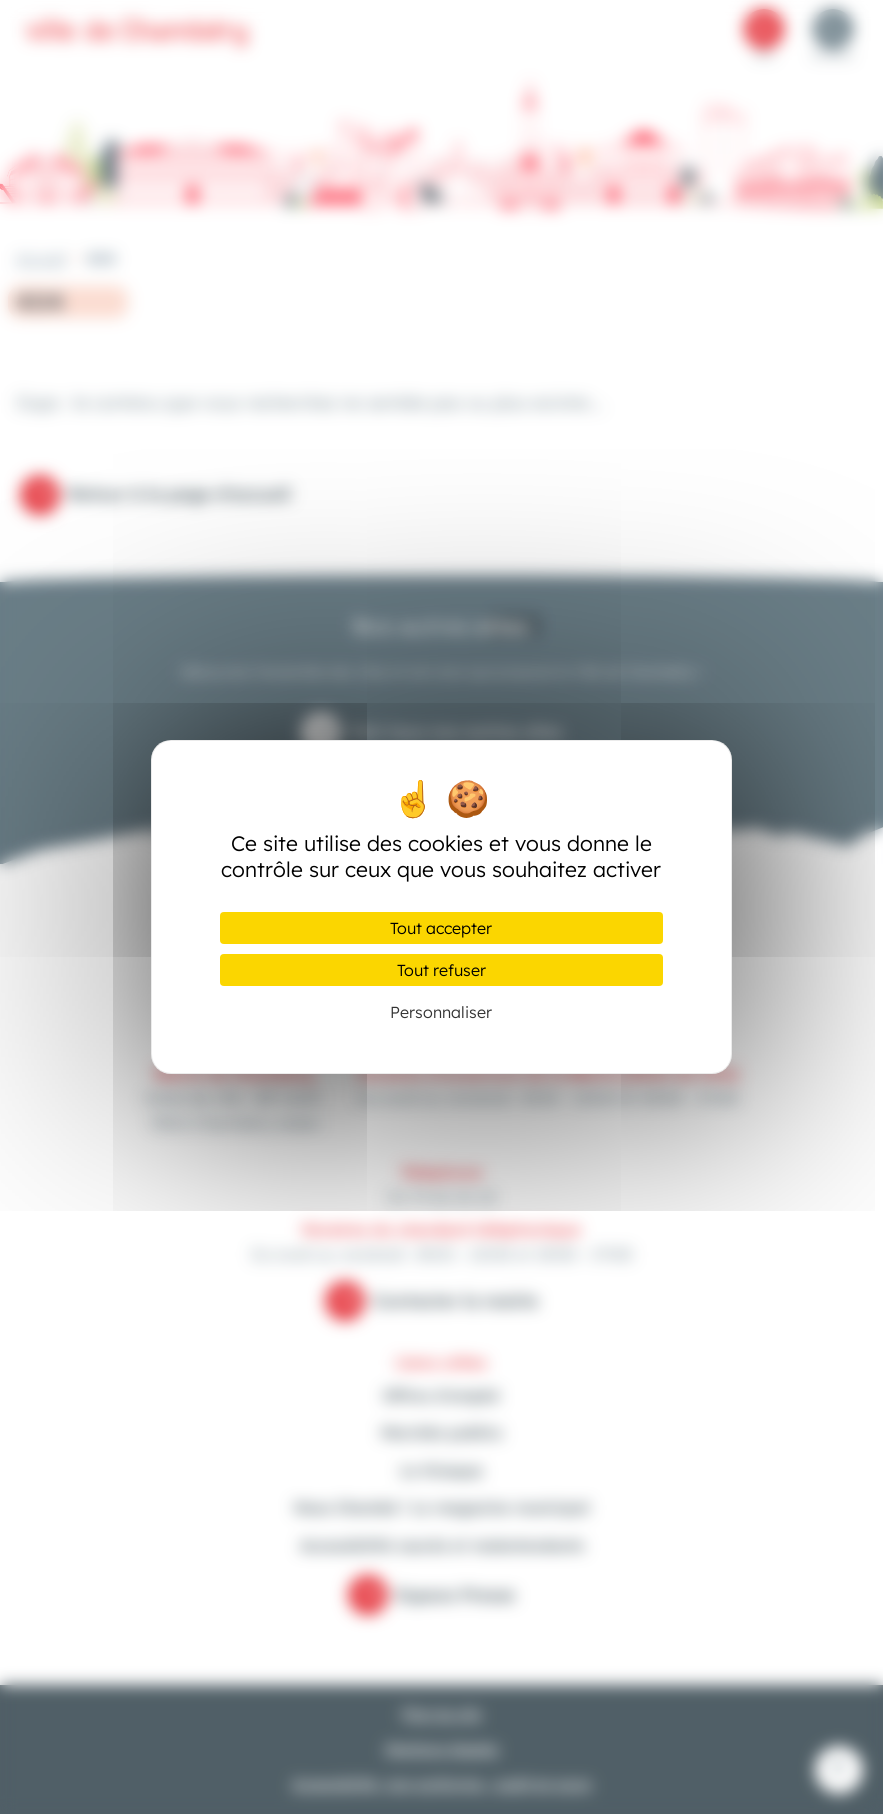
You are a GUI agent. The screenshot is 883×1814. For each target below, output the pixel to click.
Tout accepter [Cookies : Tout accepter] (441, 928)
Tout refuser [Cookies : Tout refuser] (441, 970)
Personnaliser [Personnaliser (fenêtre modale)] (441, 1012)
